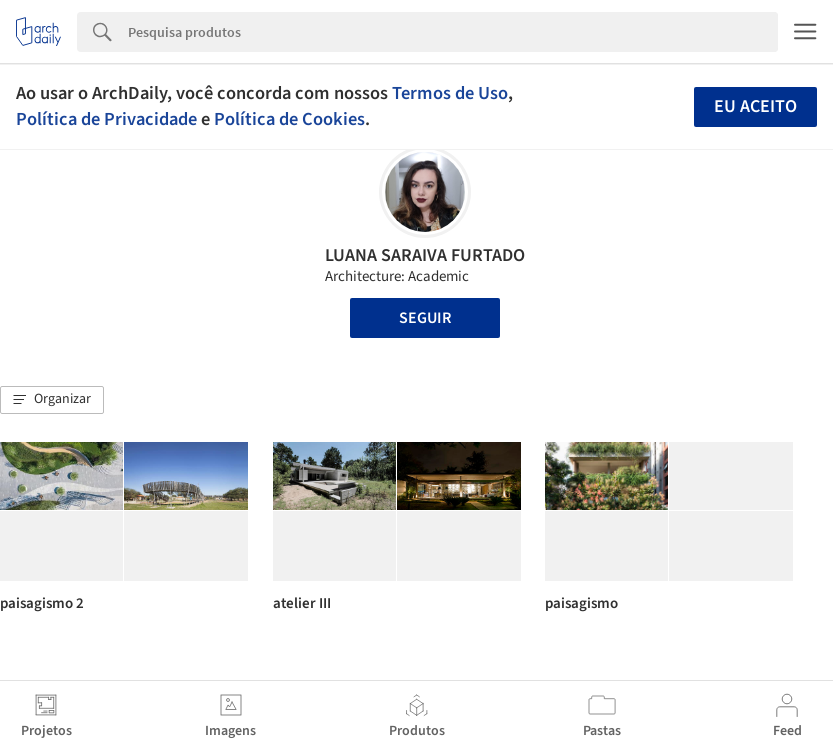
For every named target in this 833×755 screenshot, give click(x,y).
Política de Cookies (289, 119)
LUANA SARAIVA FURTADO (425, 255)
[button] (52, 400)
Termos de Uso (450, 93)
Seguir (425, 318)
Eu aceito (755, 106)
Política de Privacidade (106, 119)
